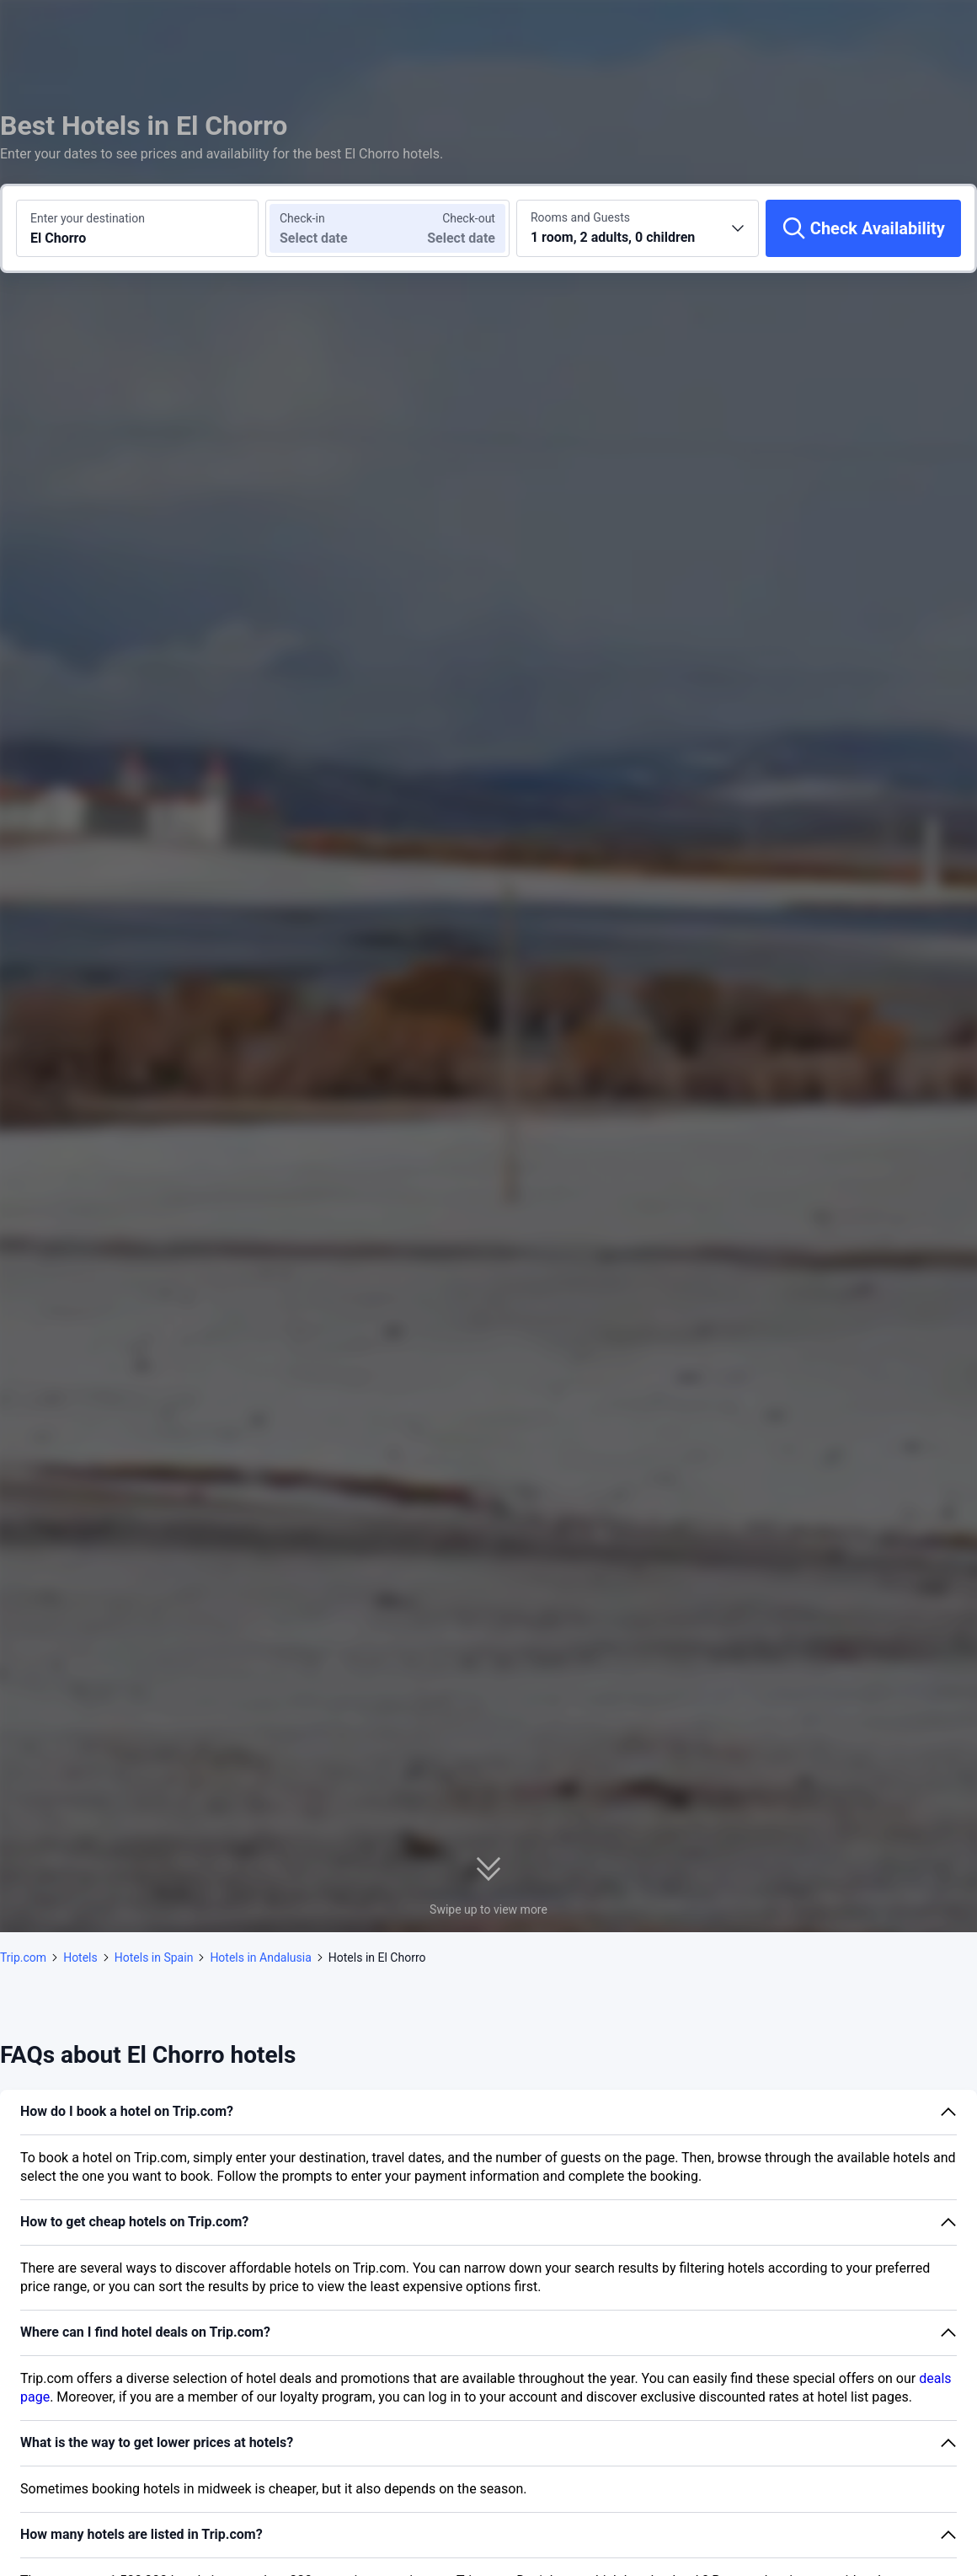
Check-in (302, 218)
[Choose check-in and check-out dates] (326, 228)
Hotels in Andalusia (260, 1957)
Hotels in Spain (154, 1957)
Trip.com (23, 1957)
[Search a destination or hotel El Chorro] (137, 228)
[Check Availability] (863, 228)
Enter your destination (87, 218)
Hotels (80, 1957)
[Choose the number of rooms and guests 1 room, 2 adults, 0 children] (637, 228)
